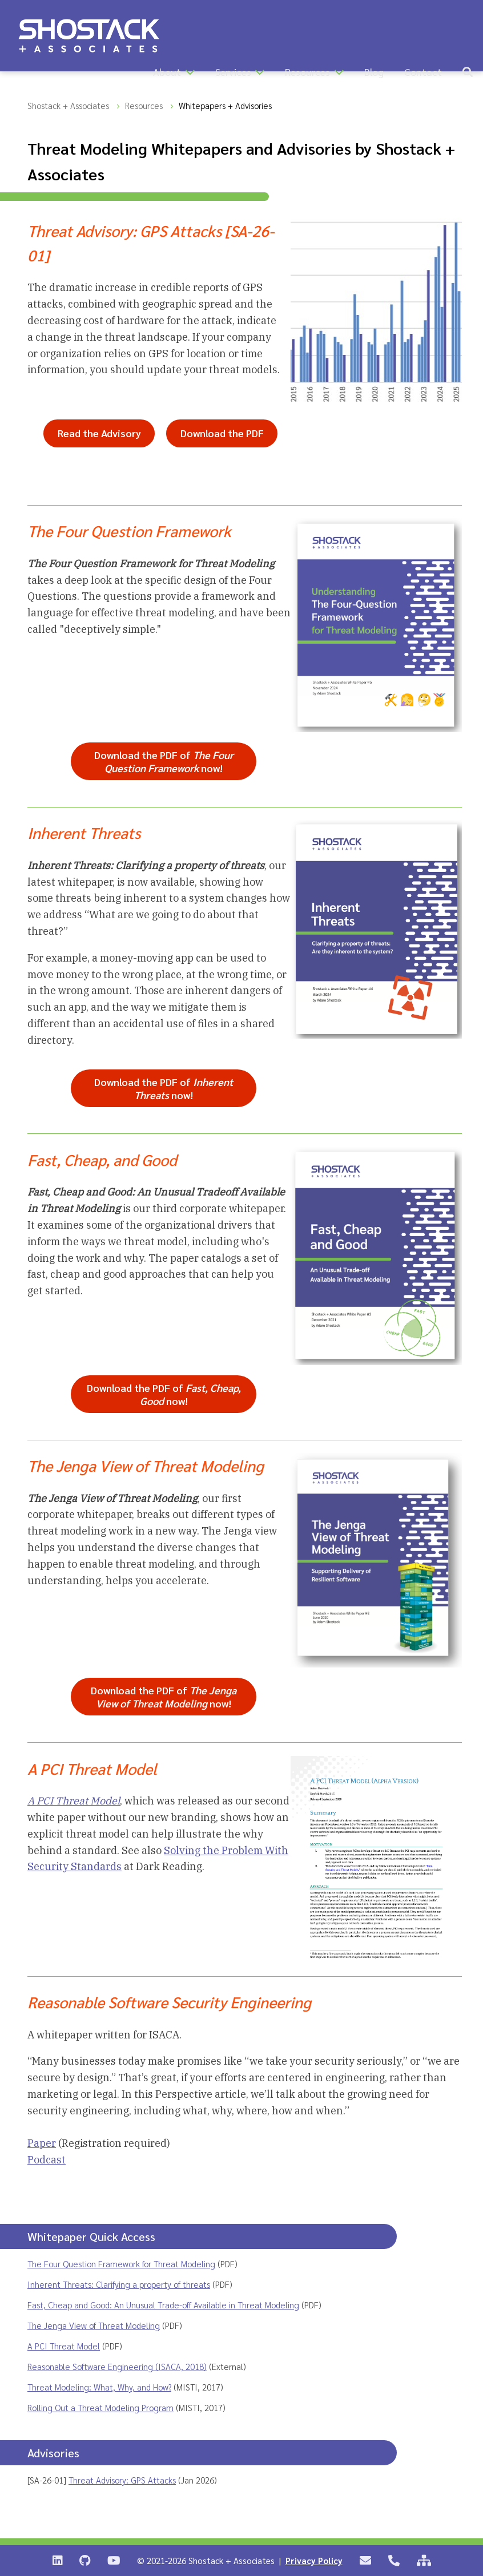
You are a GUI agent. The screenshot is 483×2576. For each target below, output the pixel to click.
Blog (374, 71)
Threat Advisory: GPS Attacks (122, 2479)
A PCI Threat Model (63, 2345)
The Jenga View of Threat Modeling (93, 2325)
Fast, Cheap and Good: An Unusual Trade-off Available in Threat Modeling (163, 2304)
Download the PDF (222, 432)
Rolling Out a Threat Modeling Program (100, 2407)
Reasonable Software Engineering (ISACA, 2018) (117, 2366)
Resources (307, 71)
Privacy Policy (314, 2560)
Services (233, 71)
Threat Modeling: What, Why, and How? (99, 2386)
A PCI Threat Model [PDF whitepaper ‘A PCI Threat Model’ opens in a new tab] (73, 1800)
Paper (41, 2143)
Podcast (46, 2159)
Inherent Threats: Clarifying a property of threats (118, 2284)
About (167, 71)
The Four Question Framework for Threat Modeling (121, 2263)
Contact (423, 71)
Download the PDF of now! (164, 761)
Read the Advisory (99, 432)
